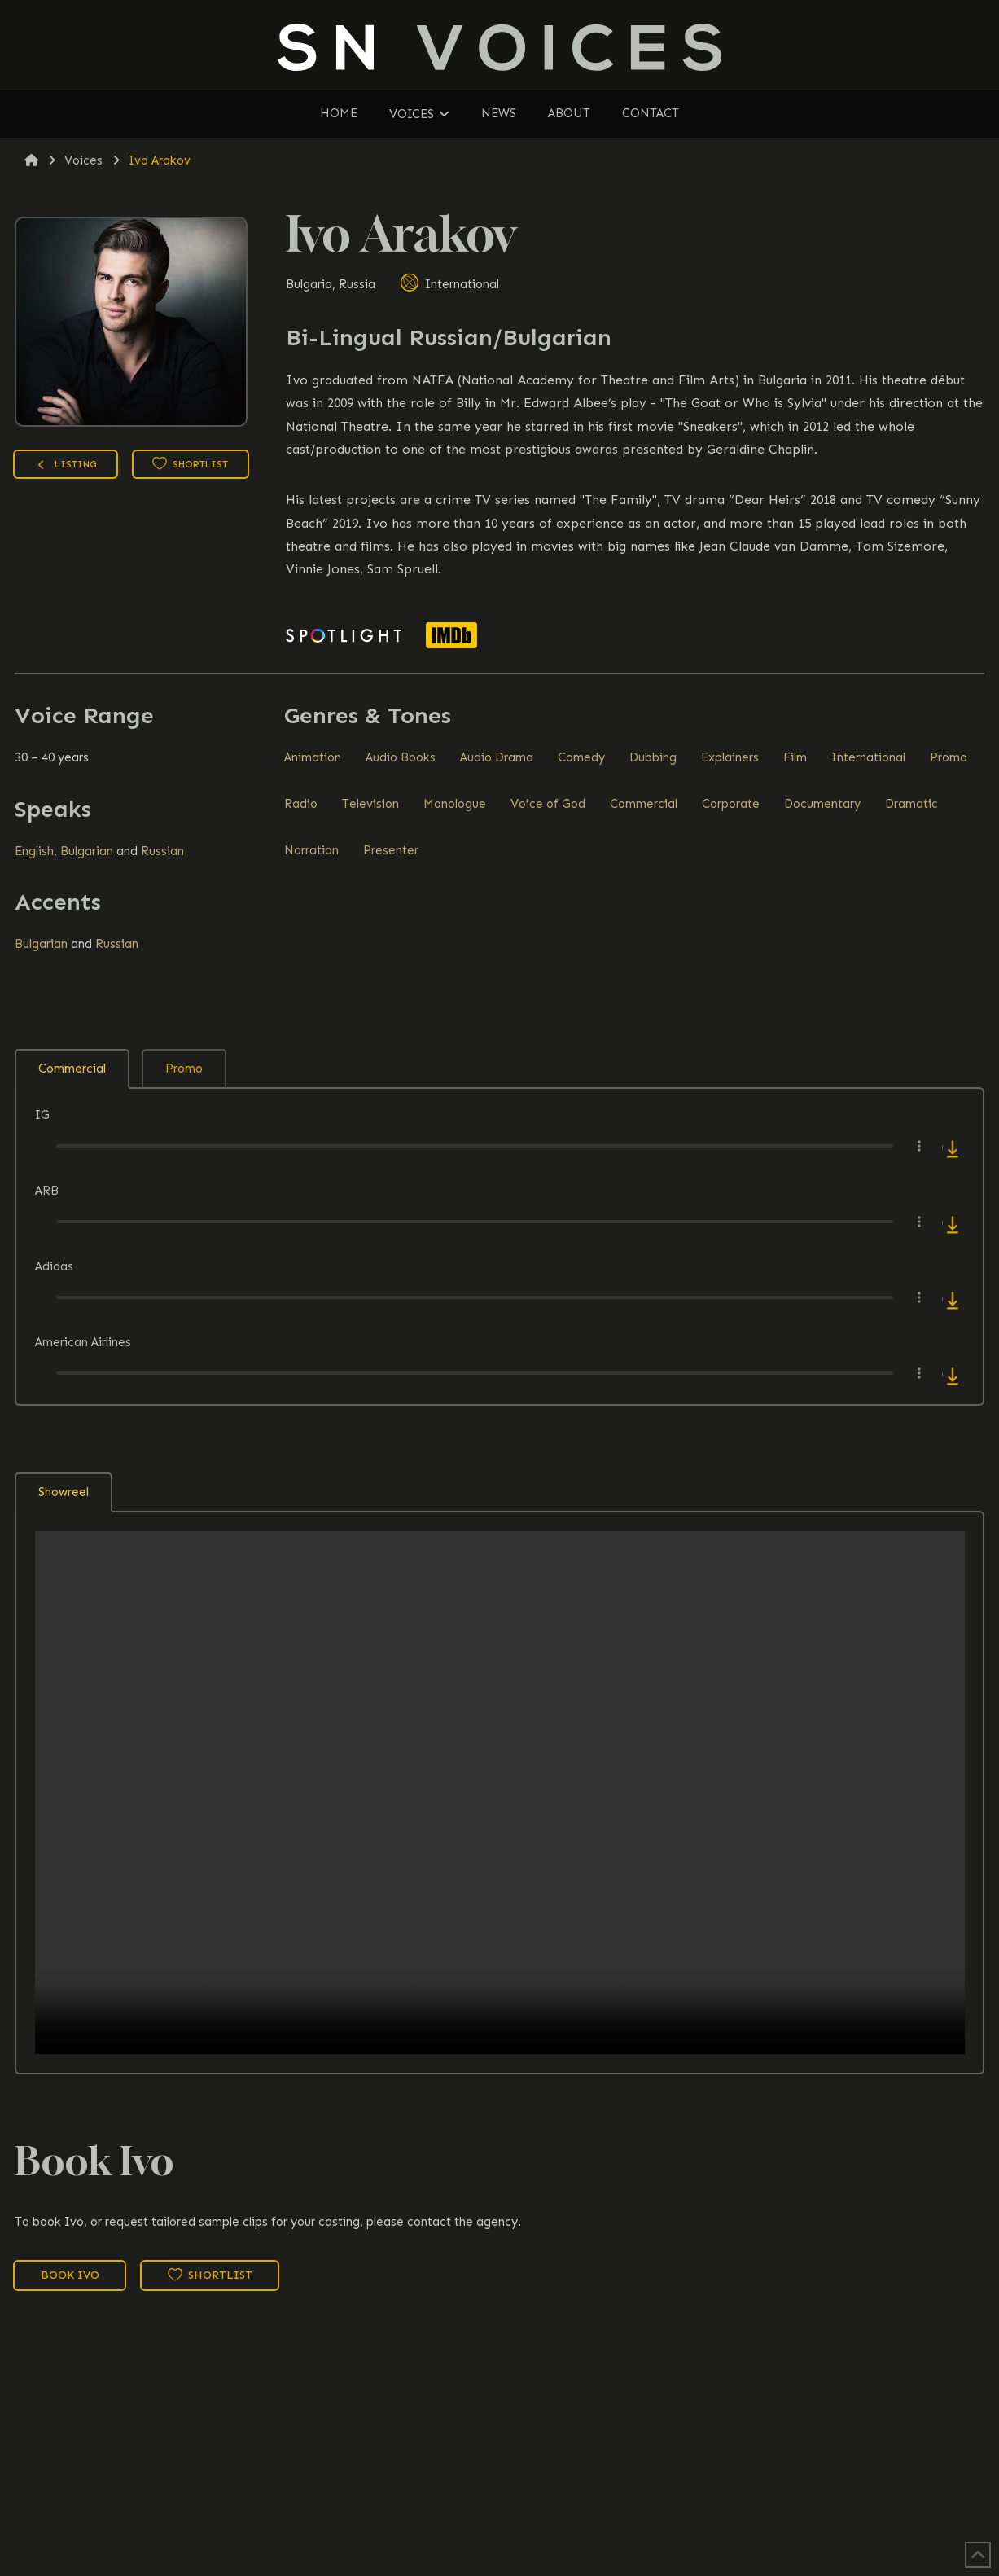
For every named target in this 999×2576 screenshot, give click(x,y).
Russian (162, 851)
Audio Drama (496, 757)
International (449, 284)
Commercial (643, 803)
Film (795, 757)
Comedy (581, 757)
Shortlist (190, 463)
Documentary (822, 803)
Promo (948, 757)
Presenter (390, 850)
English (34, 851)
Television (370, 803)
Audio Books (401, 757)
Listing (65, 466)
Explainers (730, 757)
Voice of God (547, 803)
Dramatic (911, 803)
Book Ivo (70, 2275)
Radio (301, 803)
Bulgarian (86, 851)
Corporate (731, 803)
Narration (311, 850)
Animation (312, 757)
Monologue (454, 803)
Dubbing (653, 757)
